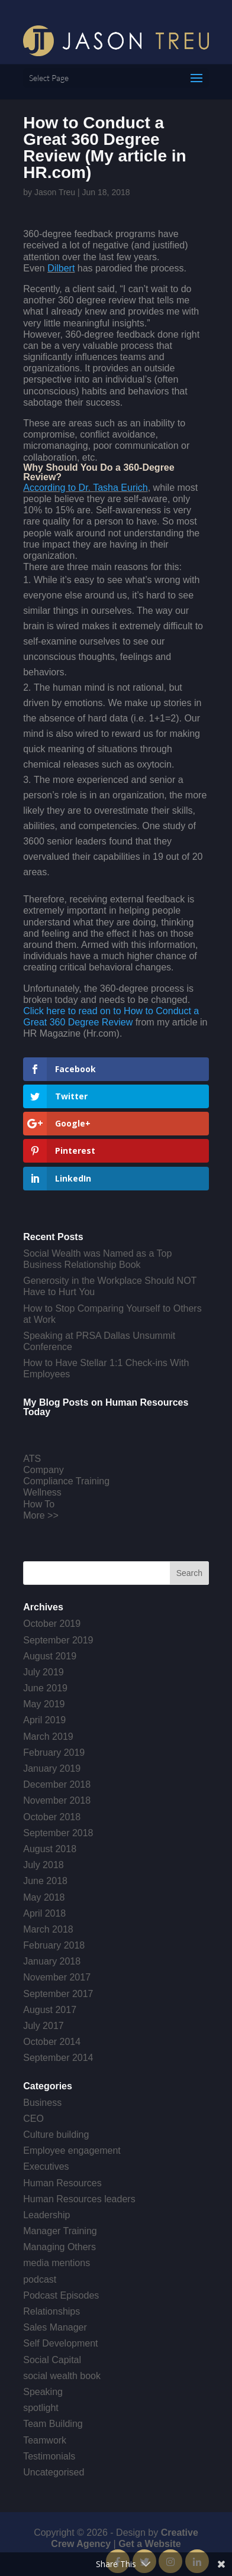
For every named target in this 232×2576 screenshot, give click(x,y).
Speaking (43, 2392)
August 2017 (49, 2010)
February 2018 (54, 1945)
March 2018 (48, 1929)
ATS (32, 1459)
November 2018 (57, 1800)
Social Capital (52, 2360)
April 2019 (44, 1720)
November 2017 (57, 1977)
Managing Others (59, 2247)
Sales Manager (55, 2327)
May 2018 (44, 1897)
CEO (33, 2119)
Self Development (60, 2343)
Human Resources (62, 2183)
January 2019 (51, 1768)
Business (42, 2103)
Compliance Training (66, 1481)
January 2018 (51, 1961)
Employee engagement (72, 2150)
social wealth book (62, 2376)
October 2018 (51, 1817)
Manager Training (60, 2231)
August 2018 (49, 1849)
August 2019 (49, 1656)
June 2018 (45, 1881)
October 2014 (51, 2042)
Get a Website (149, 2544)
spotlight (41, 2408)
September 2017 (58, 1994)
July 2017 (43, 2026)
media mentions (56, 2263)
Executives (46, 2166)
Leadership (46, 2215)
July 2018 (43, 1865)
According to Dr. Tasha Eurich (85, 488)
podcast (39, 2279)
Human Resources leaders (79, 2199)
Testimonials (49, 2456)
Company (43, 1470)
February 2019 (54, 1752)
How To (38, 1504)
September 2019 (58, 1640)
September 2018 (58, 1833)
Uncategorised (53, 2472)
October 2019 (51, 1624)
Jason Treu (54, 192)
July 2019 (43, 1672)
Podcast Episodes (61, 2295)
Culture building (56, 2135)
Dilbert (61, 268)
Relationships (51, 2311)
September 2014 (58, 2058)
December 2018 (57, 1784)
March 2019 (48, 1737)
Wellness (42, 1492)
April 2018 (44, 1913)
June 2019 (45, 1688)
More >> (41, 1515)
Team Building (53, 2424)
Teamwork (44, 2440)
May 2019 (44, 1704)
